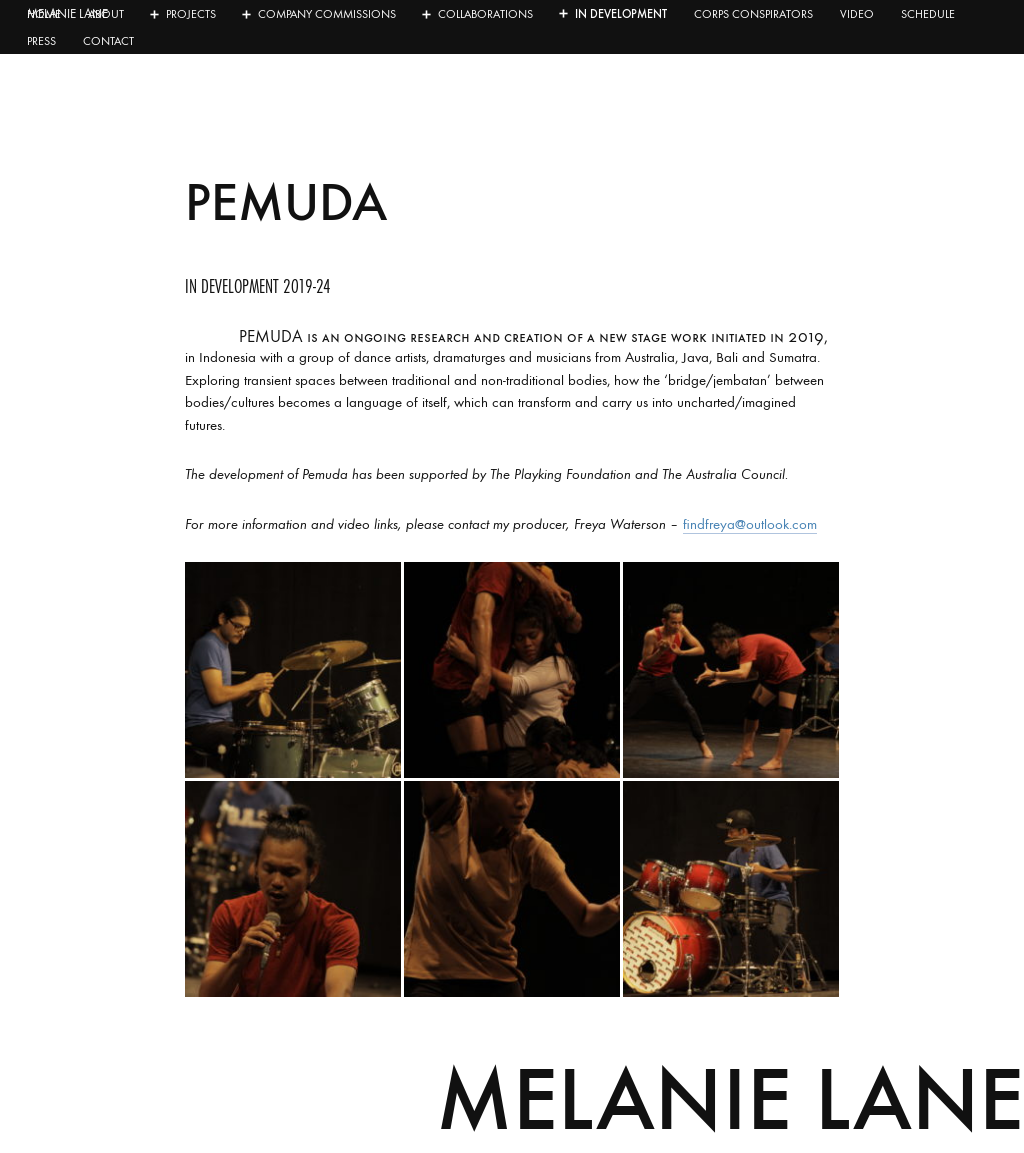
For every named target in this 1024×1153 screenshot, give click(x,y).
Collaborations (485, 14)
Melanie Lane (730, 1099)
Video (857, 14)
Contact (108, 41)
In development (621, 14)
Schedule (928, 14)
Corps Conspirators (753, 14)
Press (41, 41)
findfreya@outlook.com (750, 524)
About (106, 14)
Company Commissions (327, 14)
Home (44, 14)
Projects (191, 14)
